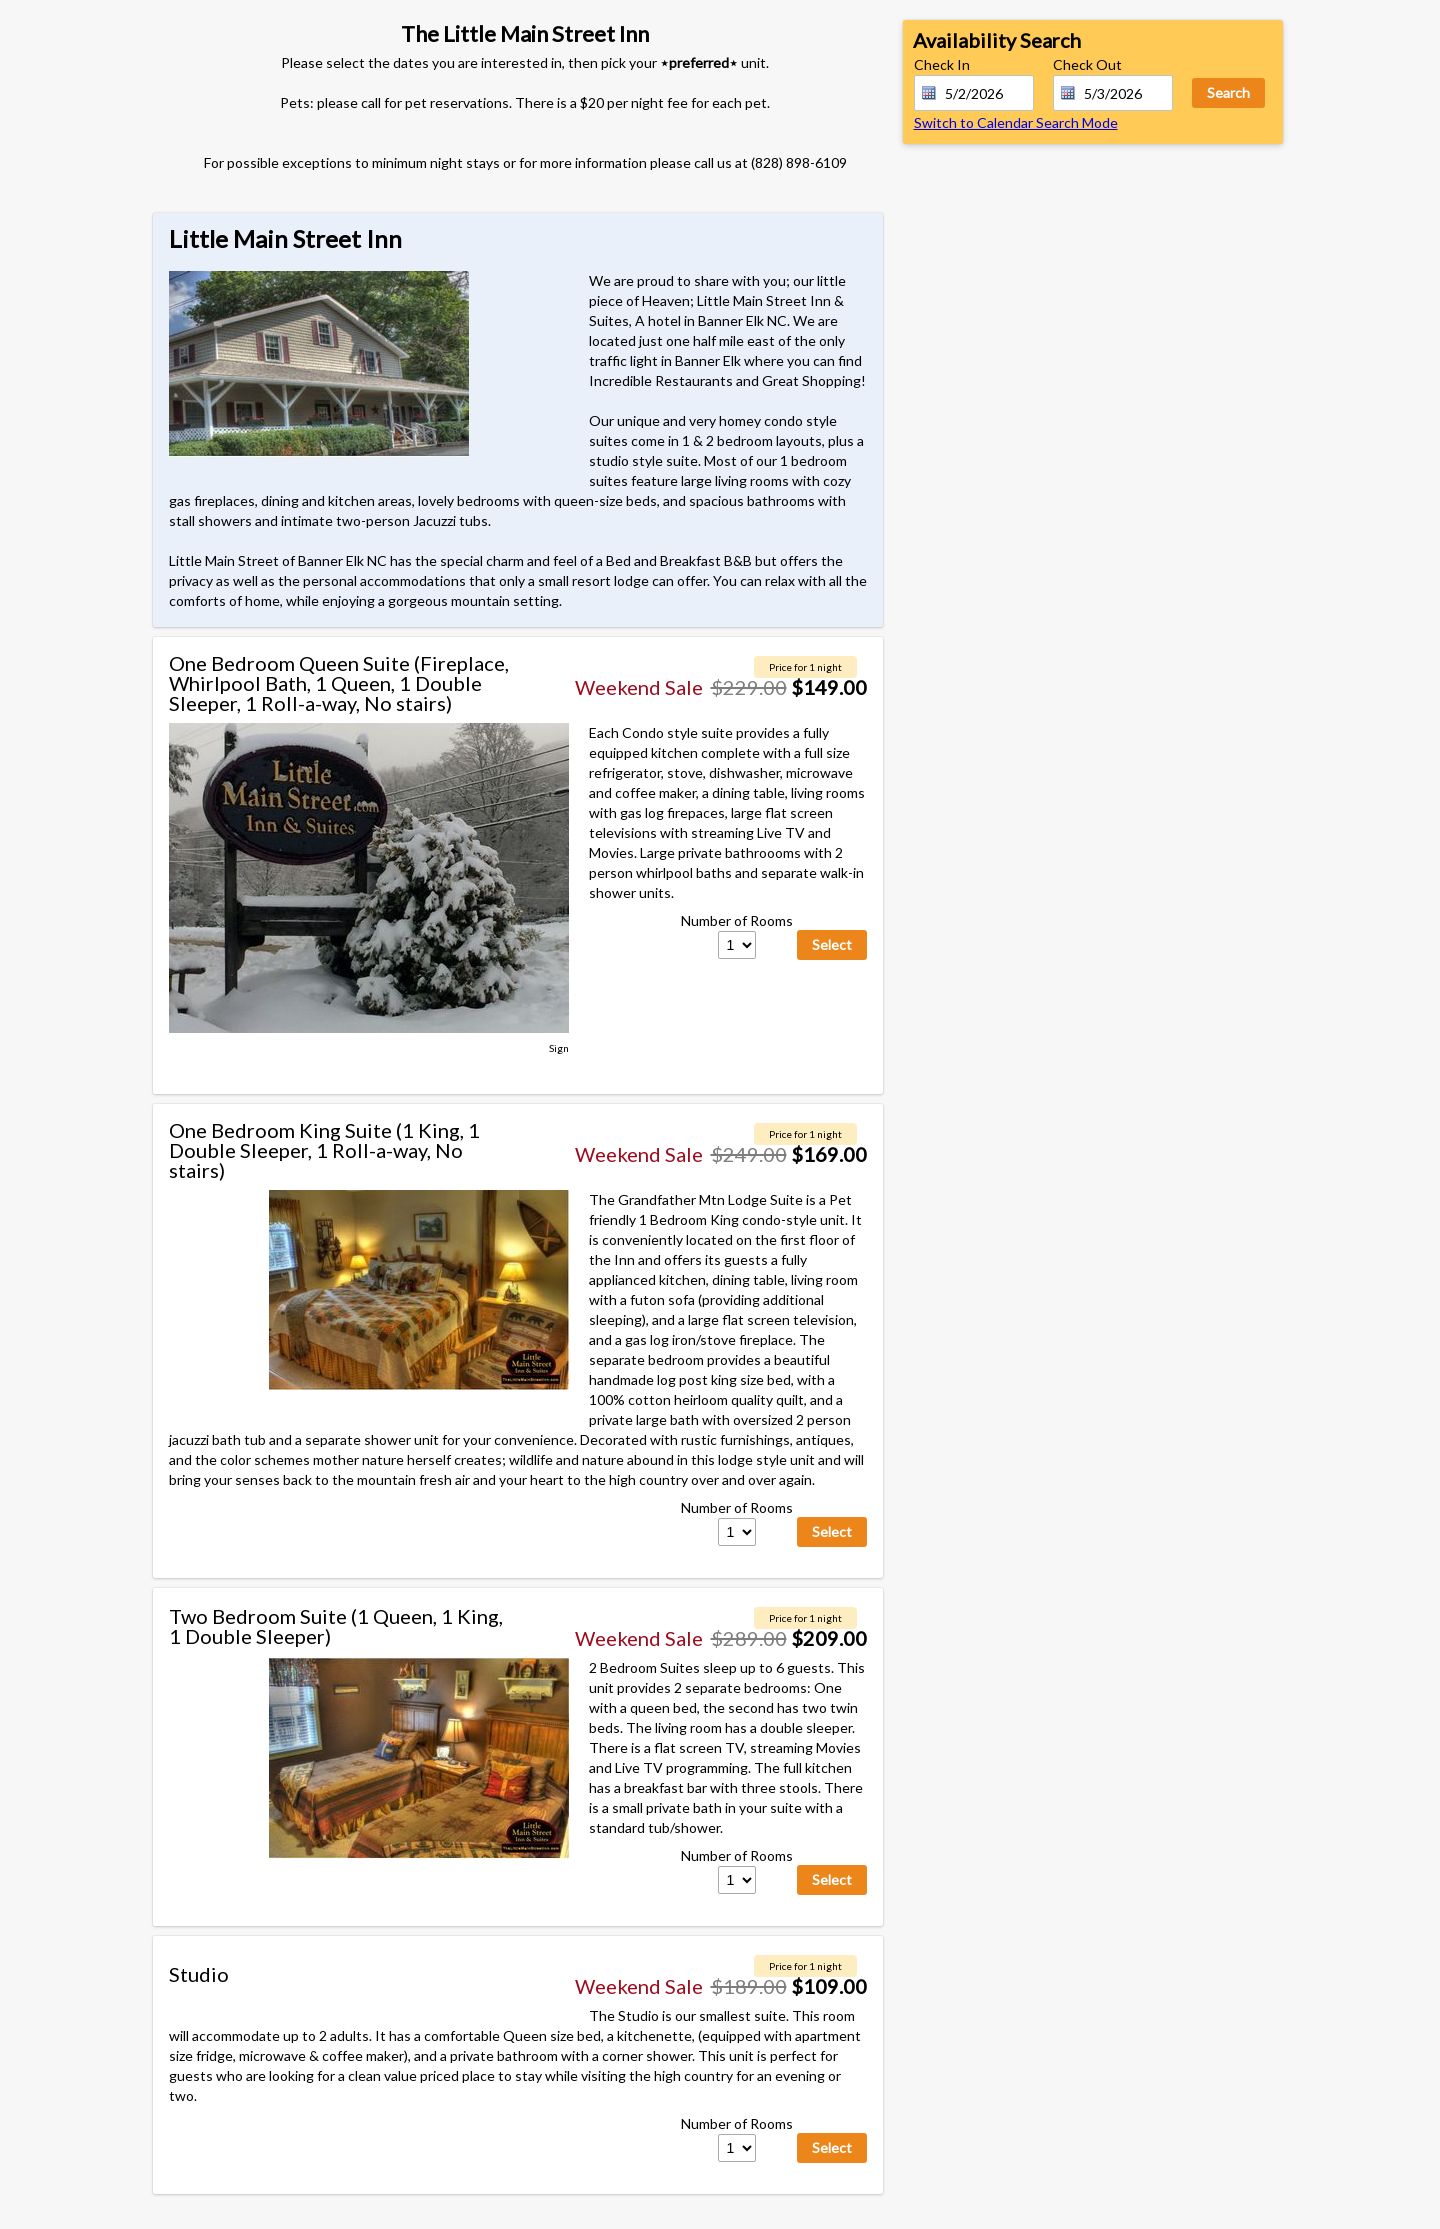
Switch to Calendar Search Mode (1016, 122)
